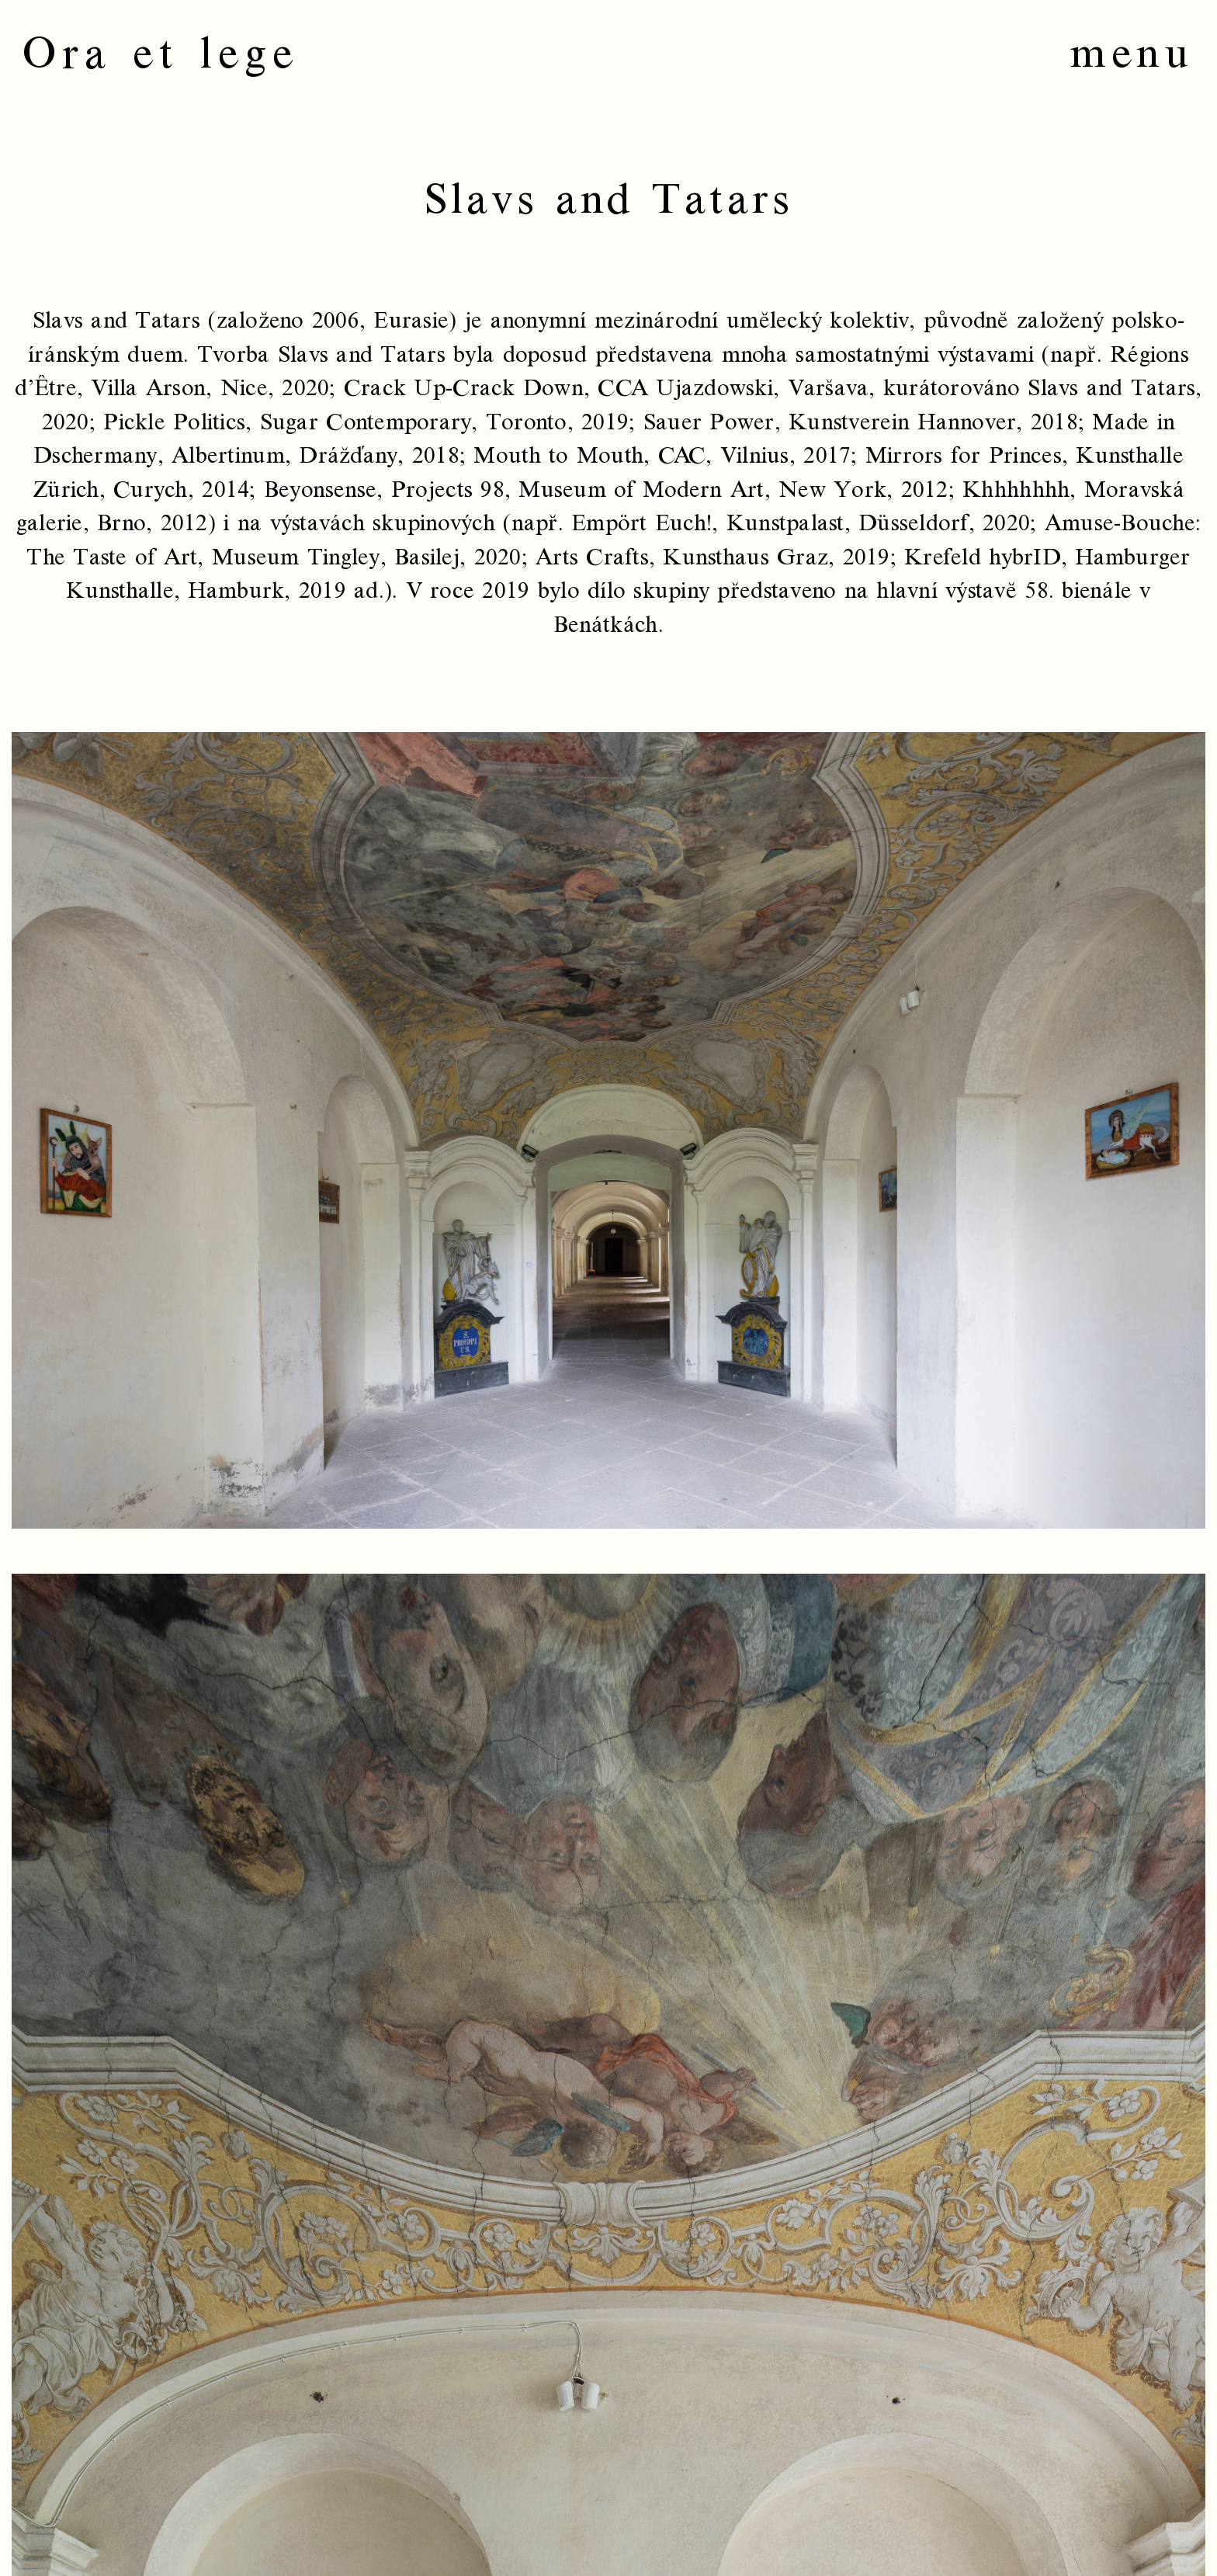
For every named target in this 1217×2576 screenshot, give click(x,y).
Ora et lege (161, 54)
